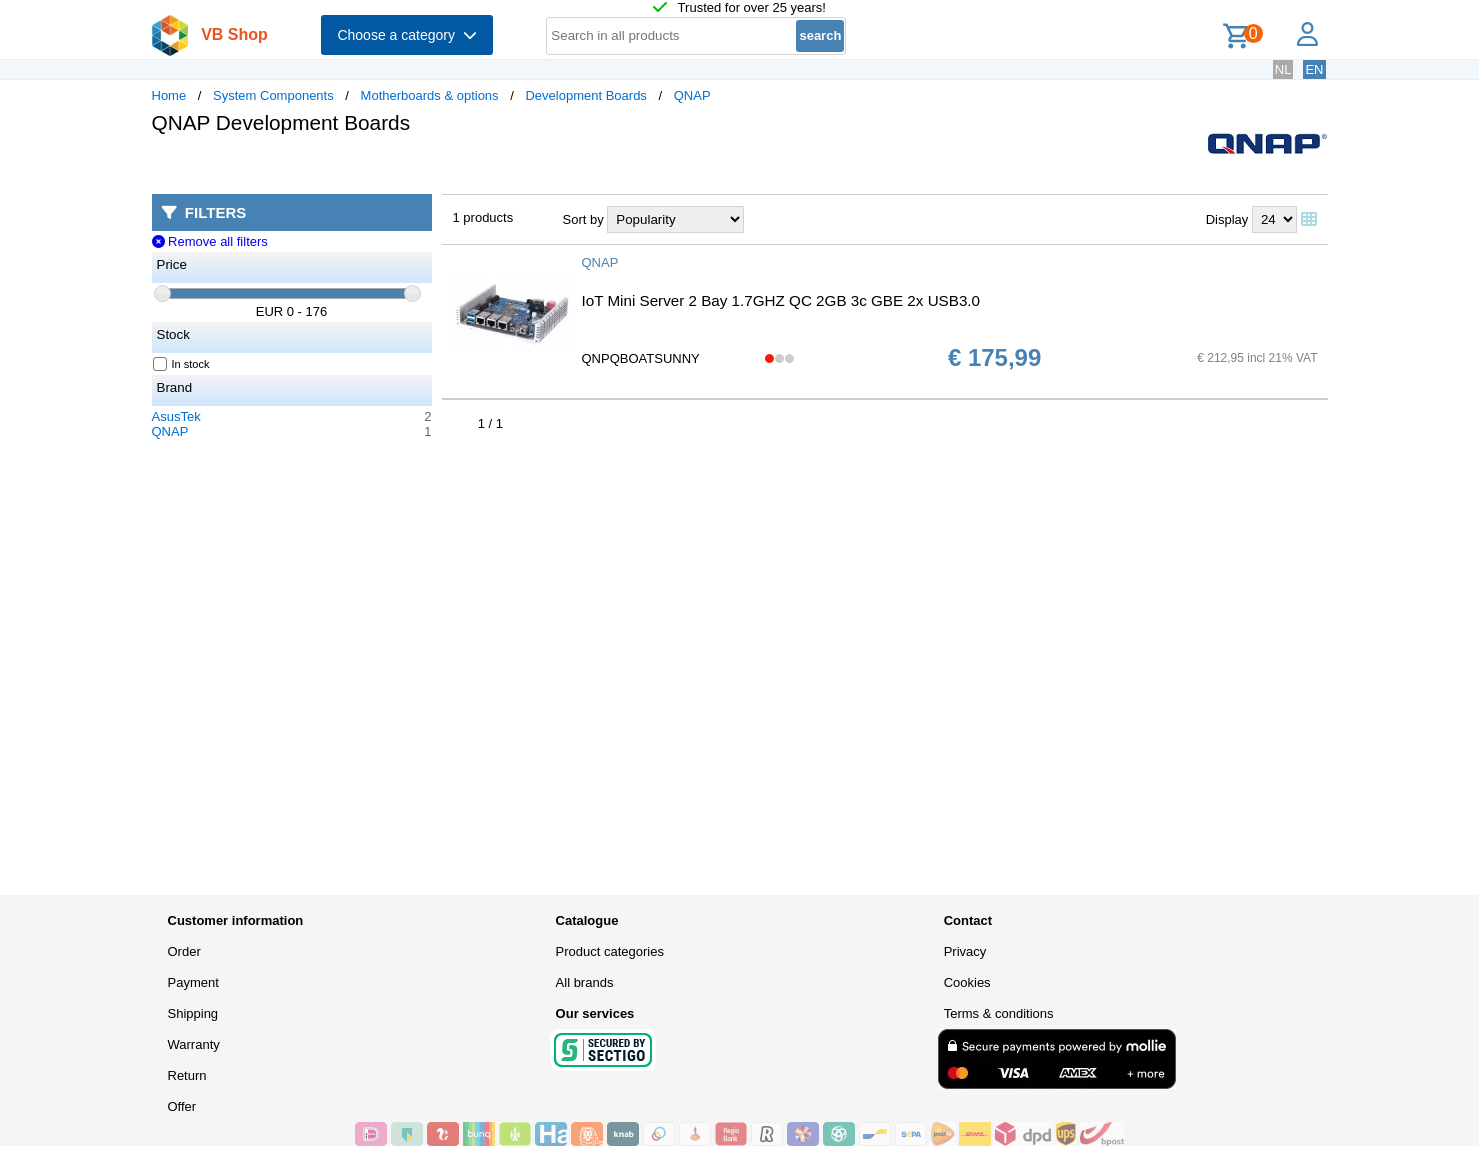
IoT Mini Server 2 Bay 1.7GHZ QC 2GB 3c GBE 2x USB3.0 (781, 300)
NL (1283, 69)
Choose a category (406, 35)
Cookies (967, 982)
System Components (273, 95)
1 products (483, 217)
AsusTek (176, 416)
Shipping (193, 1013)
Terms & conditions (999, 1013)
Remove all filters (210, 241)
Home (169, 95)
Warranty (194, 1044)
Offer (182, 1106)
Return (187, 1075)
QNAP (692, 95)
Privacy (965, 951)
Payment (193, 982)
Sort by (583, 219)
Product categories (610, 951)
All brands (585, 982)
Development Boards (585, 95)
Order (184, 951)
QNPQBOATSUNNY (641, 358)
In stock (182, 364)
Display (1227, 219)
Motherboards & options (430, 95)
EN (1314, 69)
